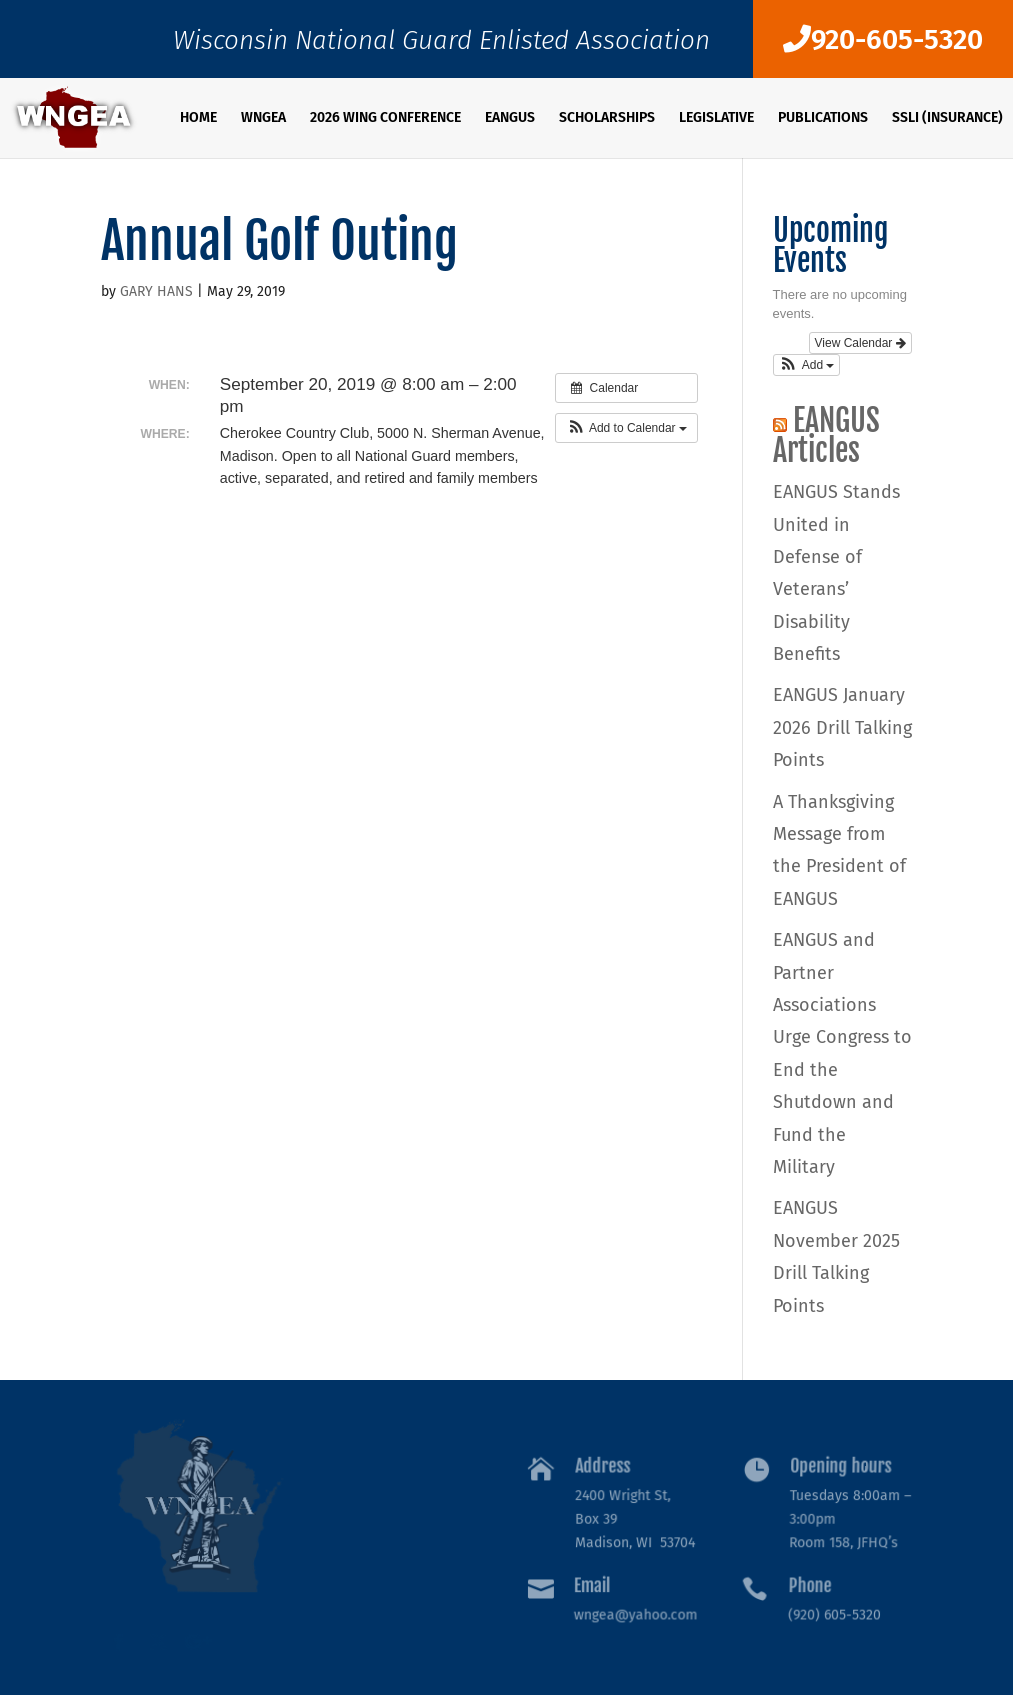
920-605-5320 (883, 39)
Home (198, 118)
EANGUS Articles (826, 435)
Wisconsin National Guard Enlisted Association (441, 45)
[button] (626, 428)
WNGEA (263, 118)
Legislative (716, 118)
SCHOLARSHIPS (607, 118)
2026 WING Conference (385, 118)
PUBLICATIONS (823, 118)
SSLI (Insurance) (947, 118)
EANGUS (510, 118)
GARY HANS (156, 291)
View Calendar (860, 343)
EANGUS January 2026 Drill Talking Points (842, 727)
